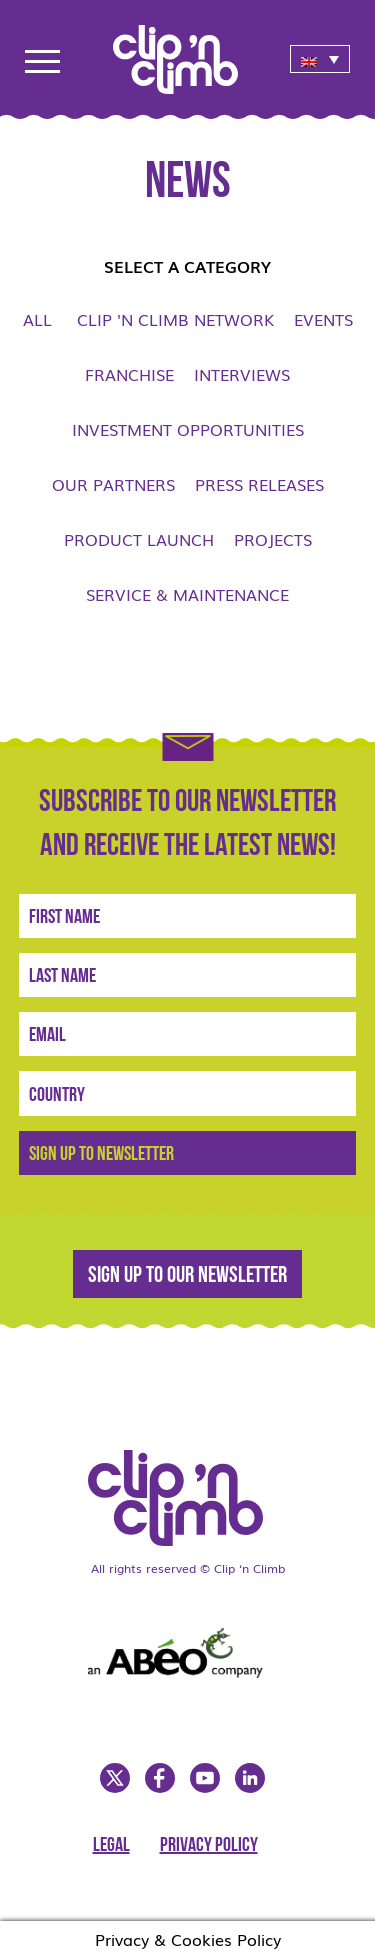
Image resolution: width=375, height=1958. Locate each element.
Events (323, 319)
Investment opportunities (188, 429)
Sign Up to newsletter (101, 1155)
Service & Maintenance (187, 594)
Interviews (242, 374)
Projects (273, 539)
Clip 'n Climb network (175, 319)
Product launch (139, 539)
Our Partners (113, 484)
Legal (111, 1846)
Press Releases (259, 484)
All (37, 319)
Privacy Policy (209, 1846)
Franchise (129, 374)
